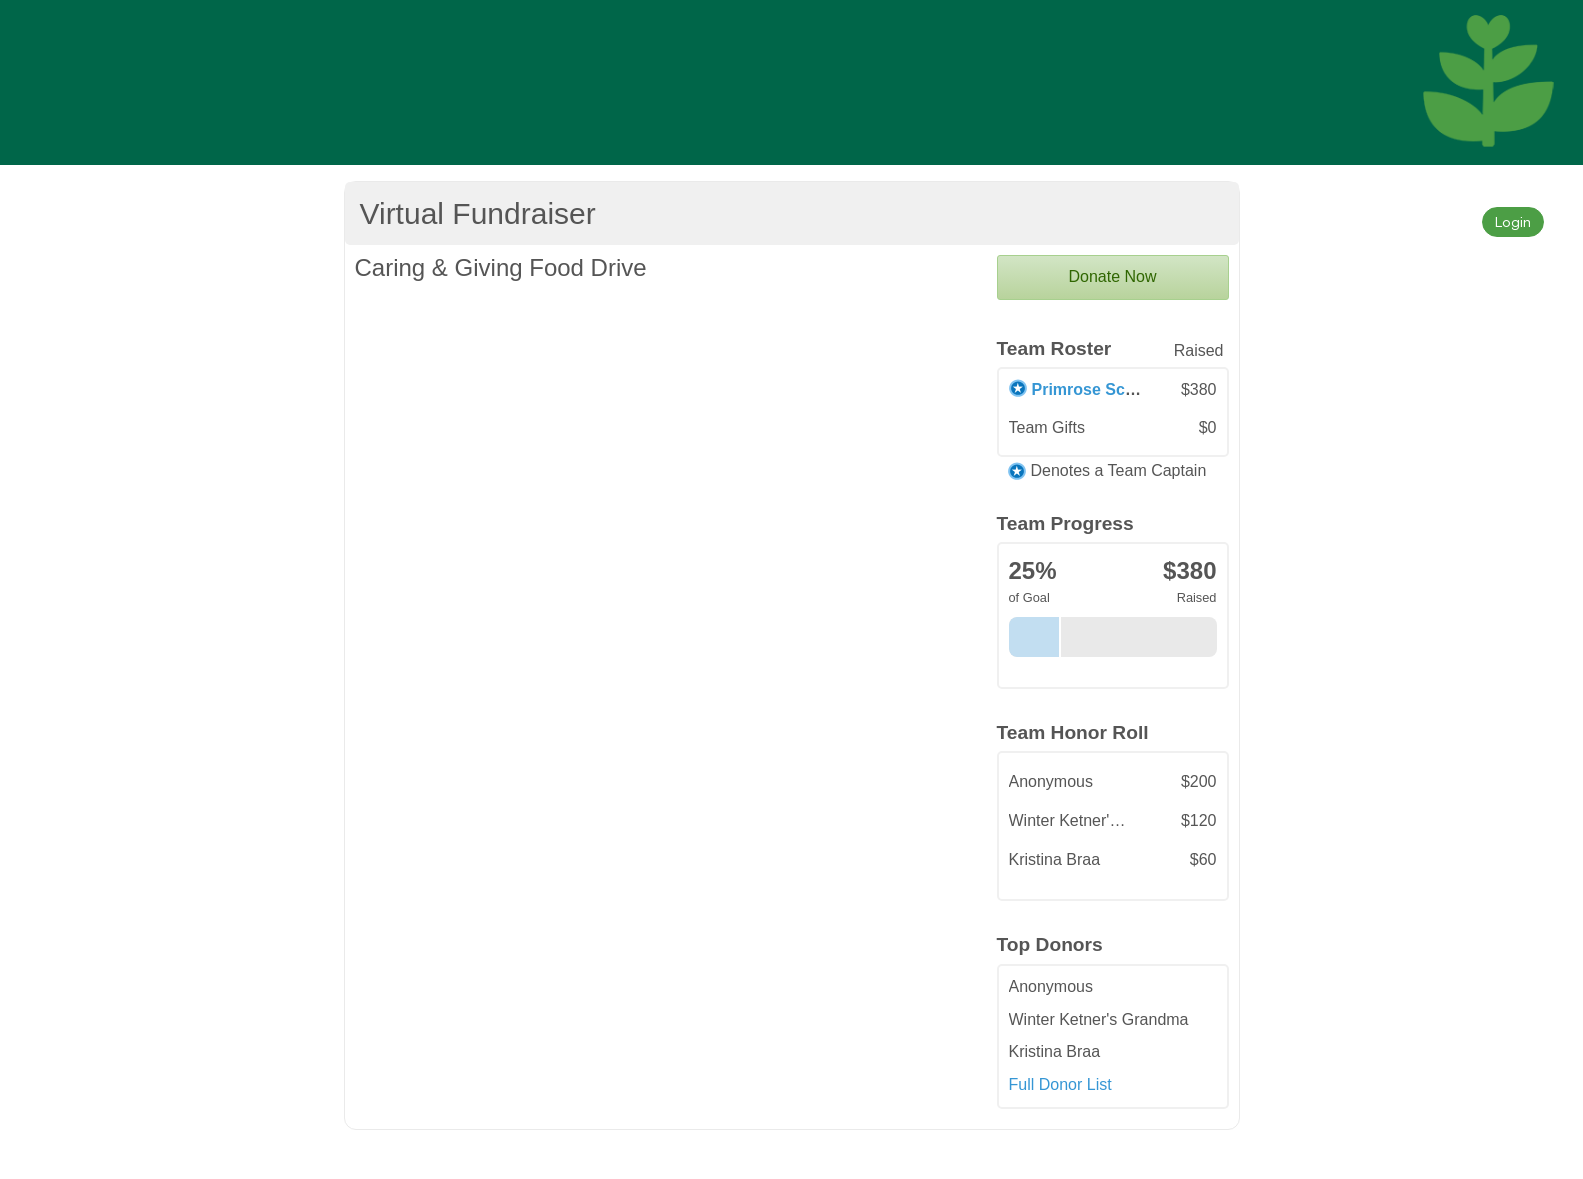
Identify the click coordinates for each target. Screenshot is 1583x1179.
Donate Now (1112, 276)
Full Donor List (1060, 1084)
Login (1513, 221)
